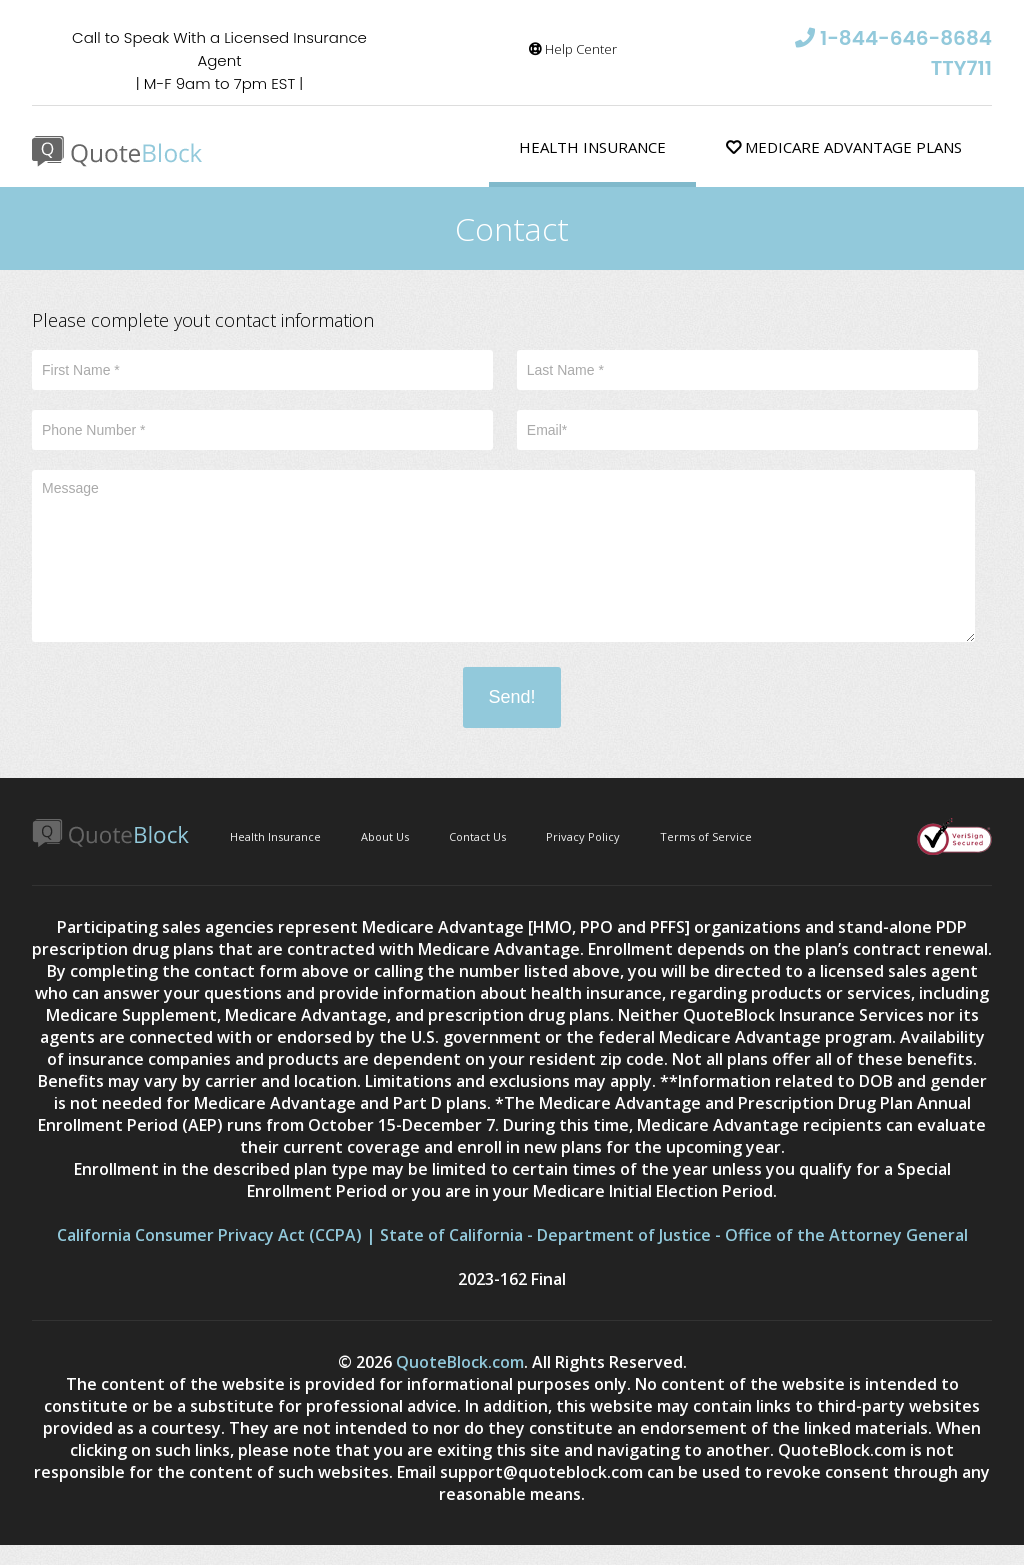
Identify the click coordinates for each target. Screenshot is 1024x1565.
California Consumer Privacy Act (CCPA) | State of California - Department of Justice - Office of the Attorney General (512, 1235)
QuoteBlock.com (460, 1362)
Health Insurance (592, 147)
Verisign (954, 836)
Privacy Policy (583, 836)
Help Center (573, 49)
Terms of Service (706, 836)
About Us (385, 836)
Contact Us (477, 836)
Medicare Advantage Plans (844, 147)
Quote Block (117, 151)
